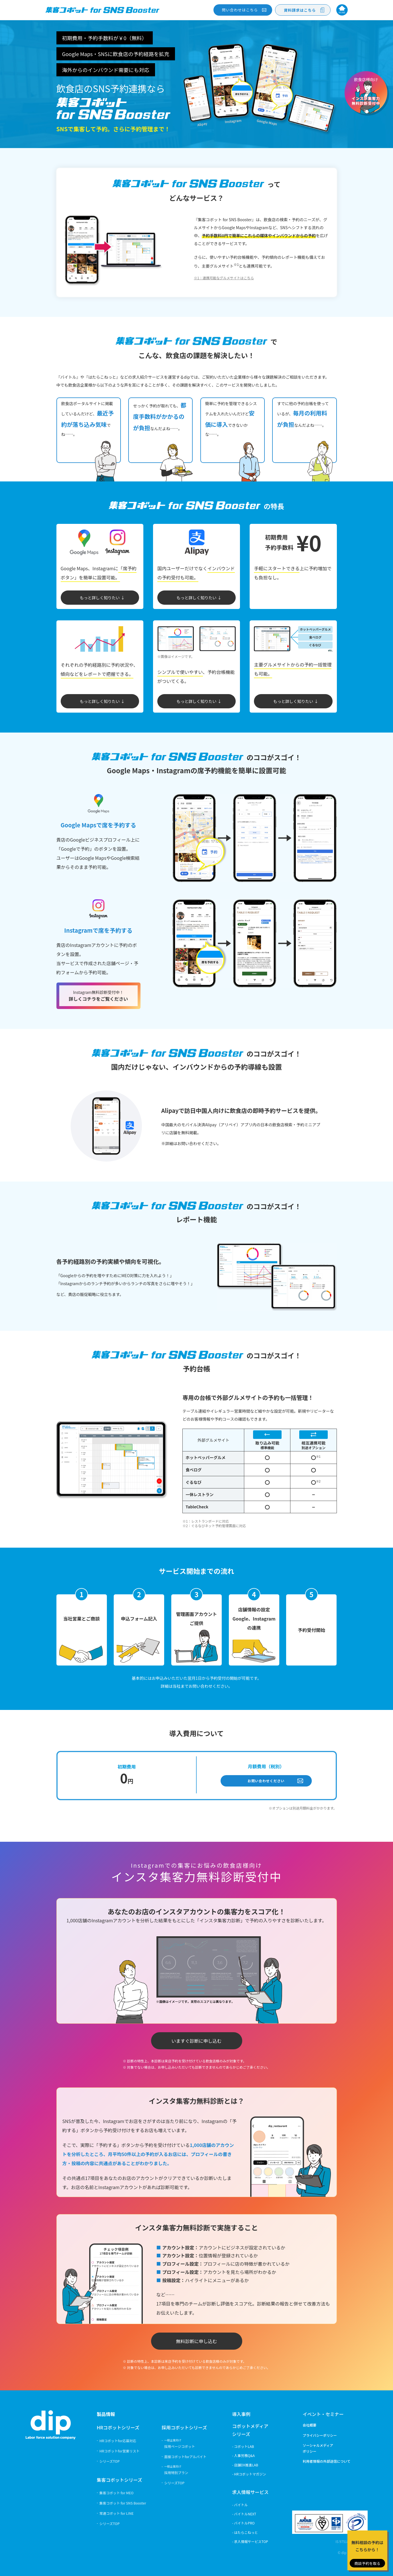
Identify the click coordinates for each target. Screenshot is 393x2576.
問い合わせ (240, 10)
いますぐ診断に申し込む (196, 2040)
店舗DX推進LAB (246, 2464)
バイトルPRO (244, 2522)
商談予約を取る (367, 2563)
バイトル (241, 2504)
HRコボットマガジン (250, 2474)
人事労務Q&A (244, 2455)
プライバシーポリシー (320, 2435)
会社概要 (309, 2425)
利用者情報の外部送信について (327, 2461)
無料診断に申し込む (196, 2341)
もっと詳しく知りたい (100, 597)
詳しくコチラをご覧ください (98, 995)
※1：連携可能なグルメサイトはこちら (224, 277)
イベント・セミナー (323, 2414)
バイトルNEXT (245, 2513)
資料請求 (300, 10)
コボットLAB (244, 2446)
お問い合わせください (266, 1780)
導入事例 (241, 2414)
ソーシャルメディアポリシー (318, 2448)
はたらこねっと (246, 2532)
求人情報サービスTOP (251, 2541)
